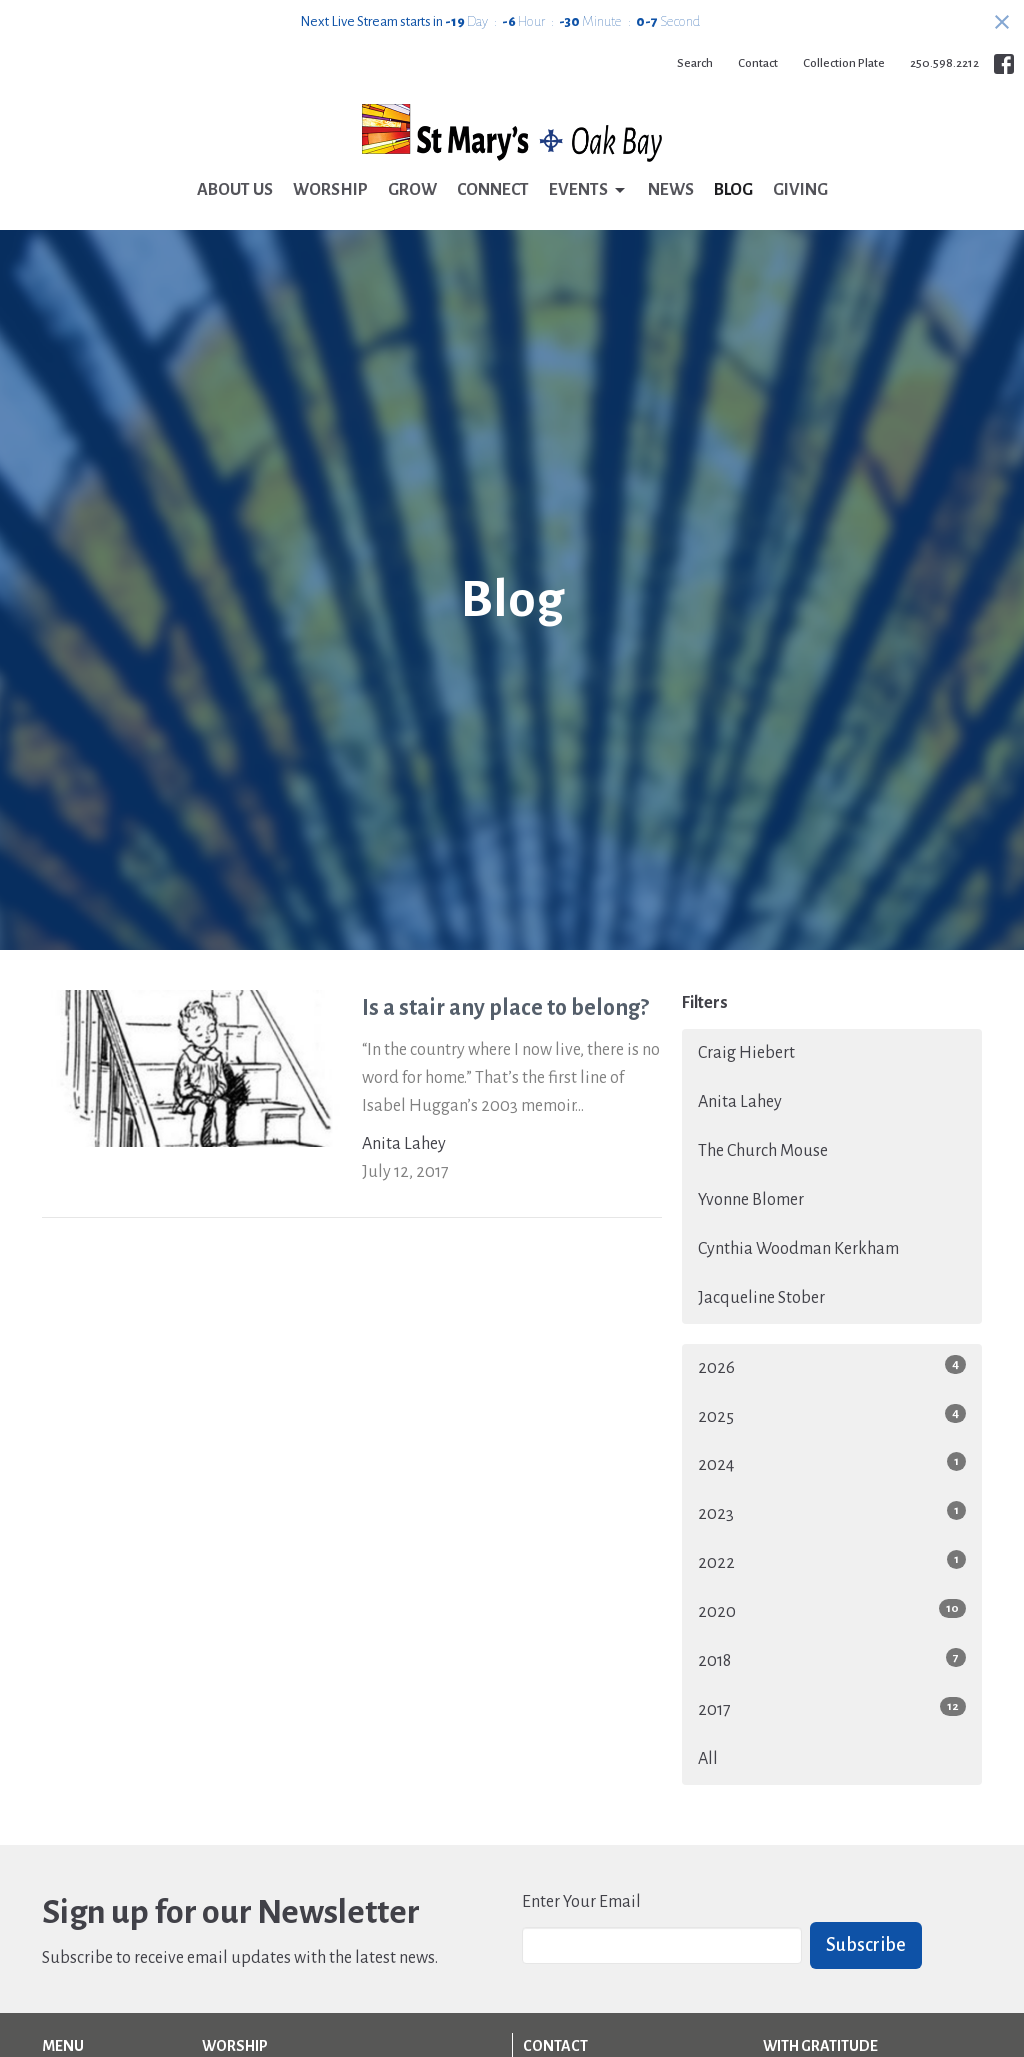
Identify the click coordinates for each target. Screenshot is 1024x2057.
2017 (832, 1708)
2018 (832, 1659)
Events (588, 191)
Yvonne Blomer (751, 1200)
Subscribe (866, 1945)
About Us (235, 190)
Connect (493, 190)
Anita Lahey (740, 1102)
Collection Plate (844, 63)
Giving (800, 190)
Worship (330, 190)
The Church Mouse (763, 1151)
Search (695, 63)
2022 (832, 1561)
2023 (832, 1512)
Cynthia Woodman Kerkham (798, 1249)
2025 (832, 1415)
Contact (758, 63)
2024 (832, 1463)
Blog (733, 190)
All (708, 1759)
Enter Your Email (581, 1902)
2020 (832, 1610)
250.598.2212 (944, 63)
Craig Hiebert (746, 1053)
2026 (832, 1366)
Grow (412, 190)
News (671, 190)
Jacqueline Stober (761, 1298)
